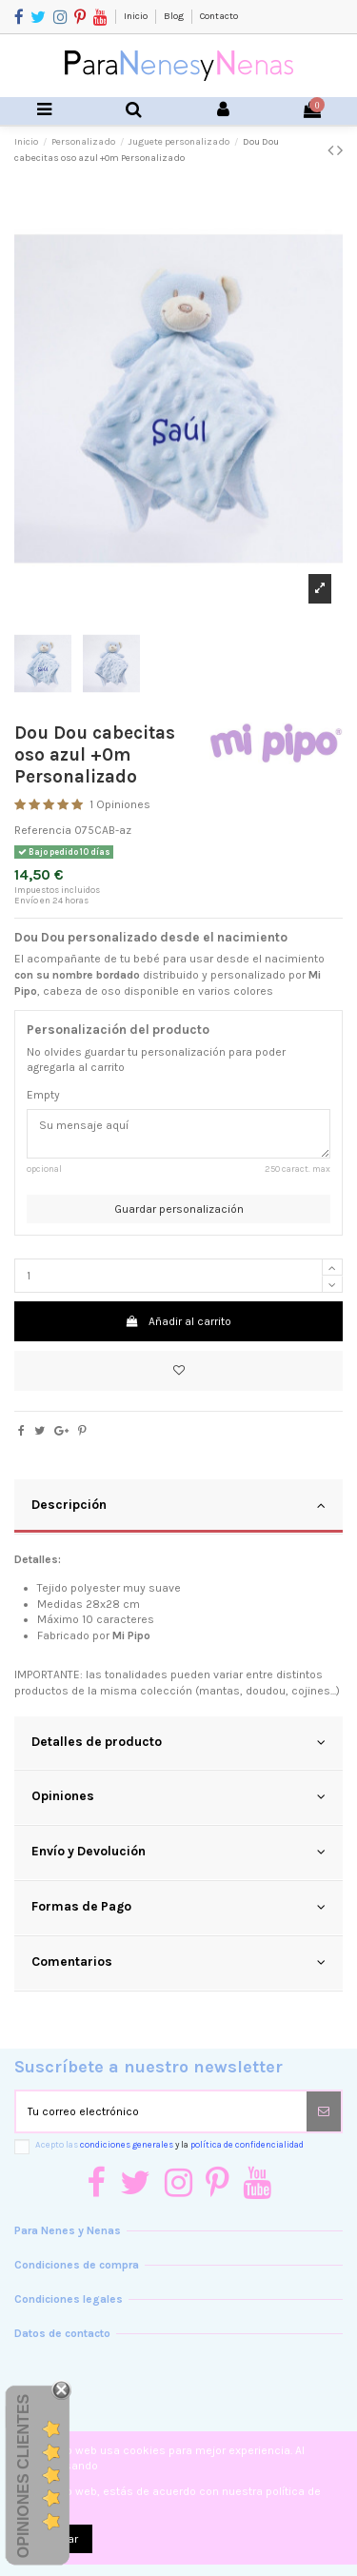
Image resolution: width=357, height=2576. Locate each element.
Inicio (136, 16)
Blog (175, 16)
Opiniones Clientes (23, 2476)
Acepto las (169, 2144)
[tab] (178, 1507)
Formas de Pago (178, 1906)
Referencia (42, 830)
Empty (43, 1094)
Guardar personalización (179, 1209)
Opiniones (178, 1796)
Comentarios (178, 1962)
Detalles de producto (178, 1742)
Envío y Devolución (178, 1851)
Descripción (178, 1505)
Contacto (219, 16)
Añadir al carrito (178, 1321)
